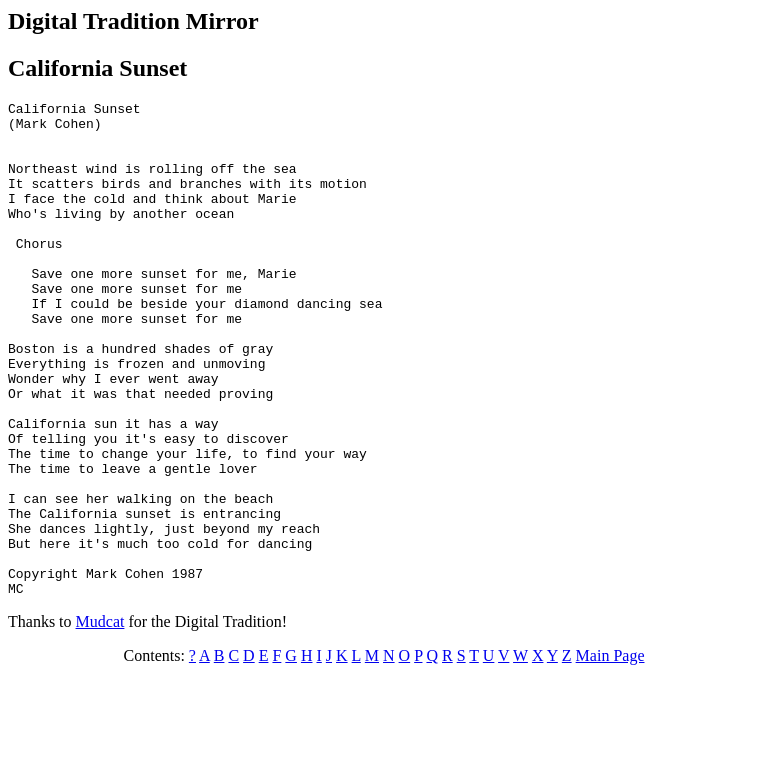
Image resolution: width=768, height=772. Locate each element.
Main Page (610, 754)
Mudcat (100, 720)
